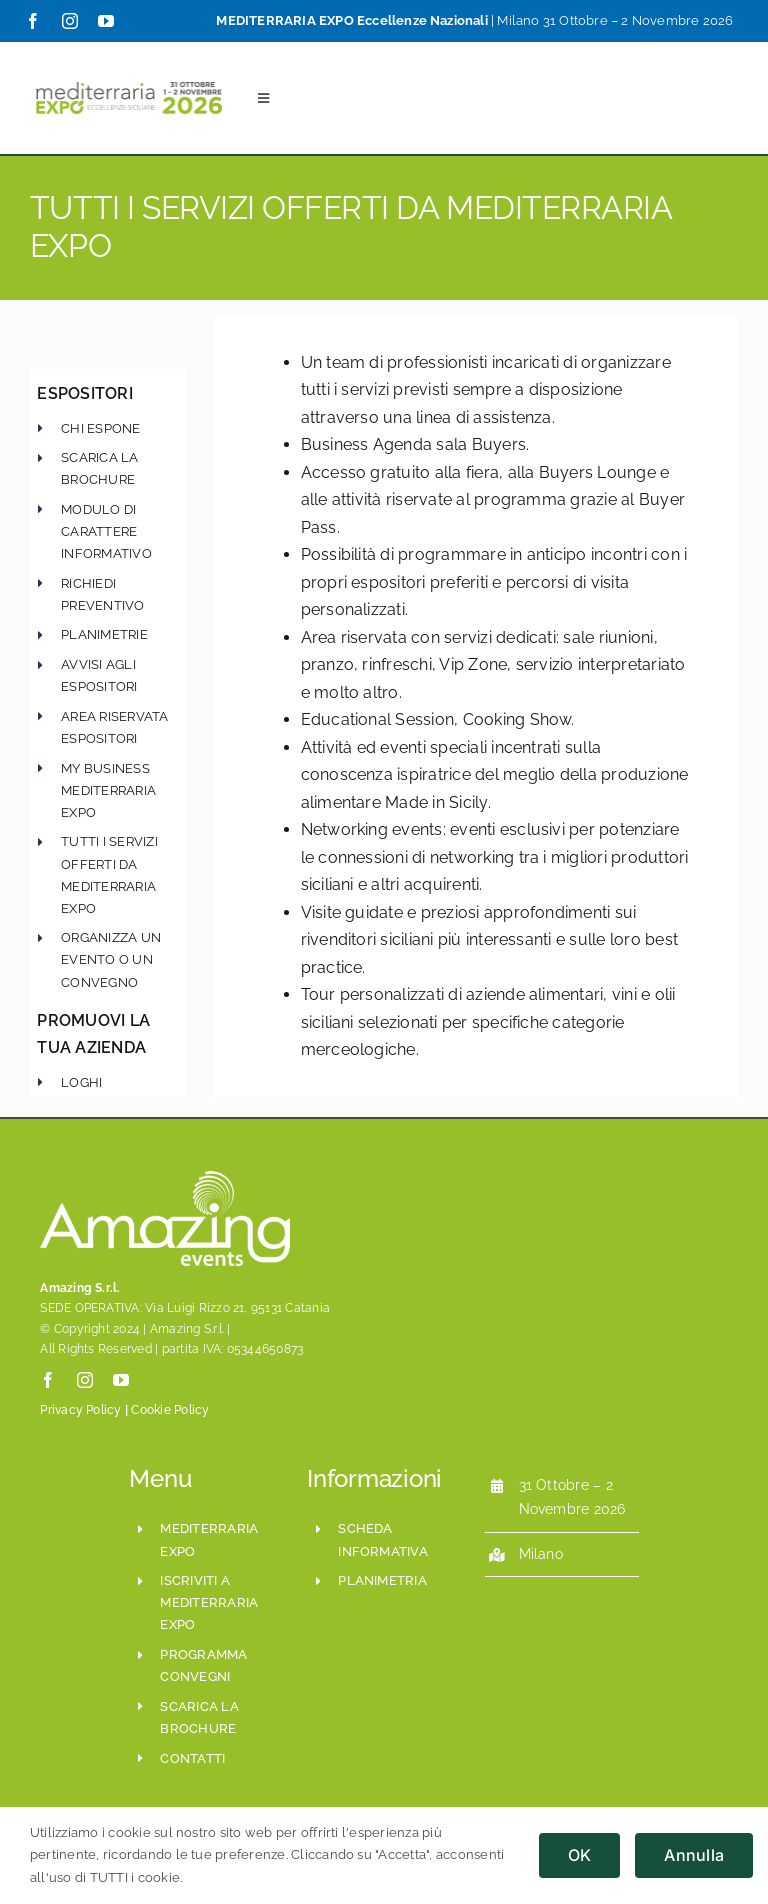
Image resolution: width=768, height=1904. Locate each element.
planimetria (382, 1580)
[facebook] (33, 21)
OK (579, 1855)
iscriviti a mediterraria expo (209, 1602)
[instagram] (70, 21)
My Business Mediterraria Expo (108, 789)
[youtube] (106, 21)
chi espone (100, 427)
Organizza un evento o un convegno (111, 959)
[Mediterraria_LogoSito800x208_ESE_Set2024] (129, 79)
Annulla (694, 1855)
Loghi (81, 1081)
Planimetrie (104, 634)
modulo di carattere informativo (106, 531)
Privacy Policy (80, 1410)
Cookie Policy (170, 1410)
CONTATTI (192, 1758)
